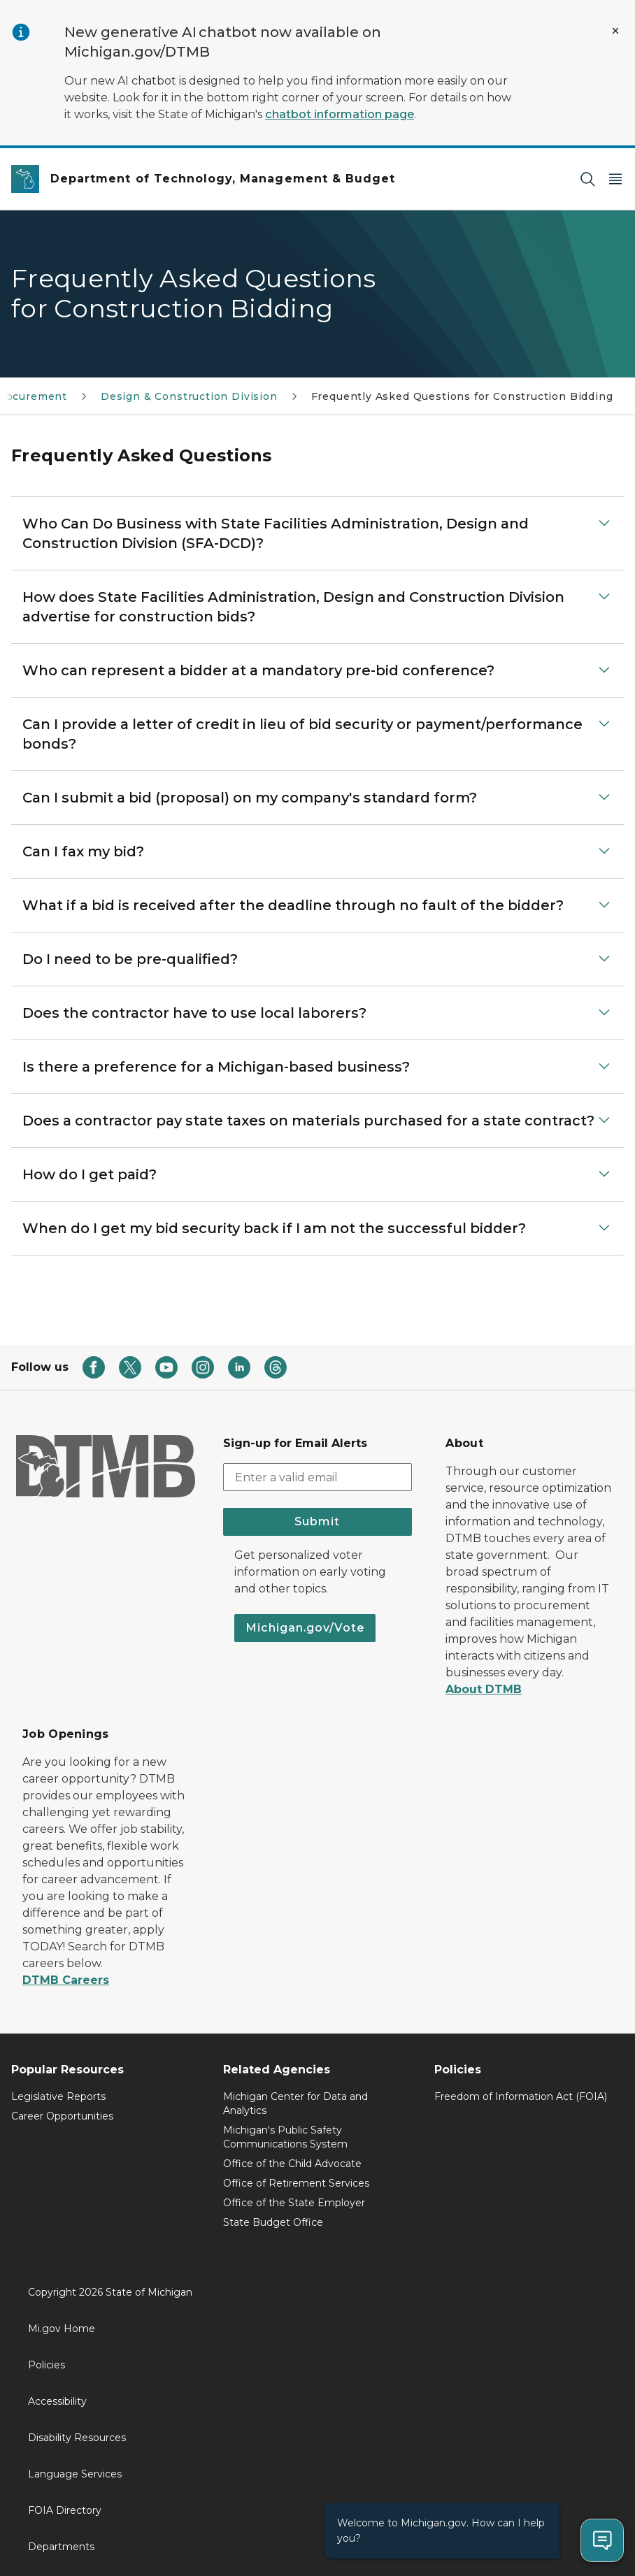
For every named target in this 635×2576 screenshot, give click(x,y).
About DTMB (483, 1689)
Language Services (75, 2474)
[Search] (587, 179)
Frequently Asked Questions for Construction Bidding (462, 396)
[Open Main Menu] (615, 179)
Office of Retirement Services (296, 2183)
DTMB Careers (65, 1980)
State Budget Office (273, 2222)
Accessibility (57, 2401)
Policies (46, 2365)
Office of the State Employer (294, 2202)
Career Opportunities (62, 2116)
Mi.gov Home (61, 2328)
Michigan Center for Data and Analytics (295, 2103)
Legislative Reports (58, 2096)
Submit (317, 1521)
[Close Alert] (615, 31)
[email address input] (318, 1477)
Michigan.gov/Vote (304, 1627)
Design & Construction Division (189, 396)
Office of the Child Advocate (292, 2163)
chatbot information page (339, 114)
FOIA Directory (64, 2510)
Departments (61, 2546)
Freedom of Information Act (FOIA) (520, 2096)
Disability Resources (77, 2437)
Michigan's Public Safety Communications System (285, 2137)
